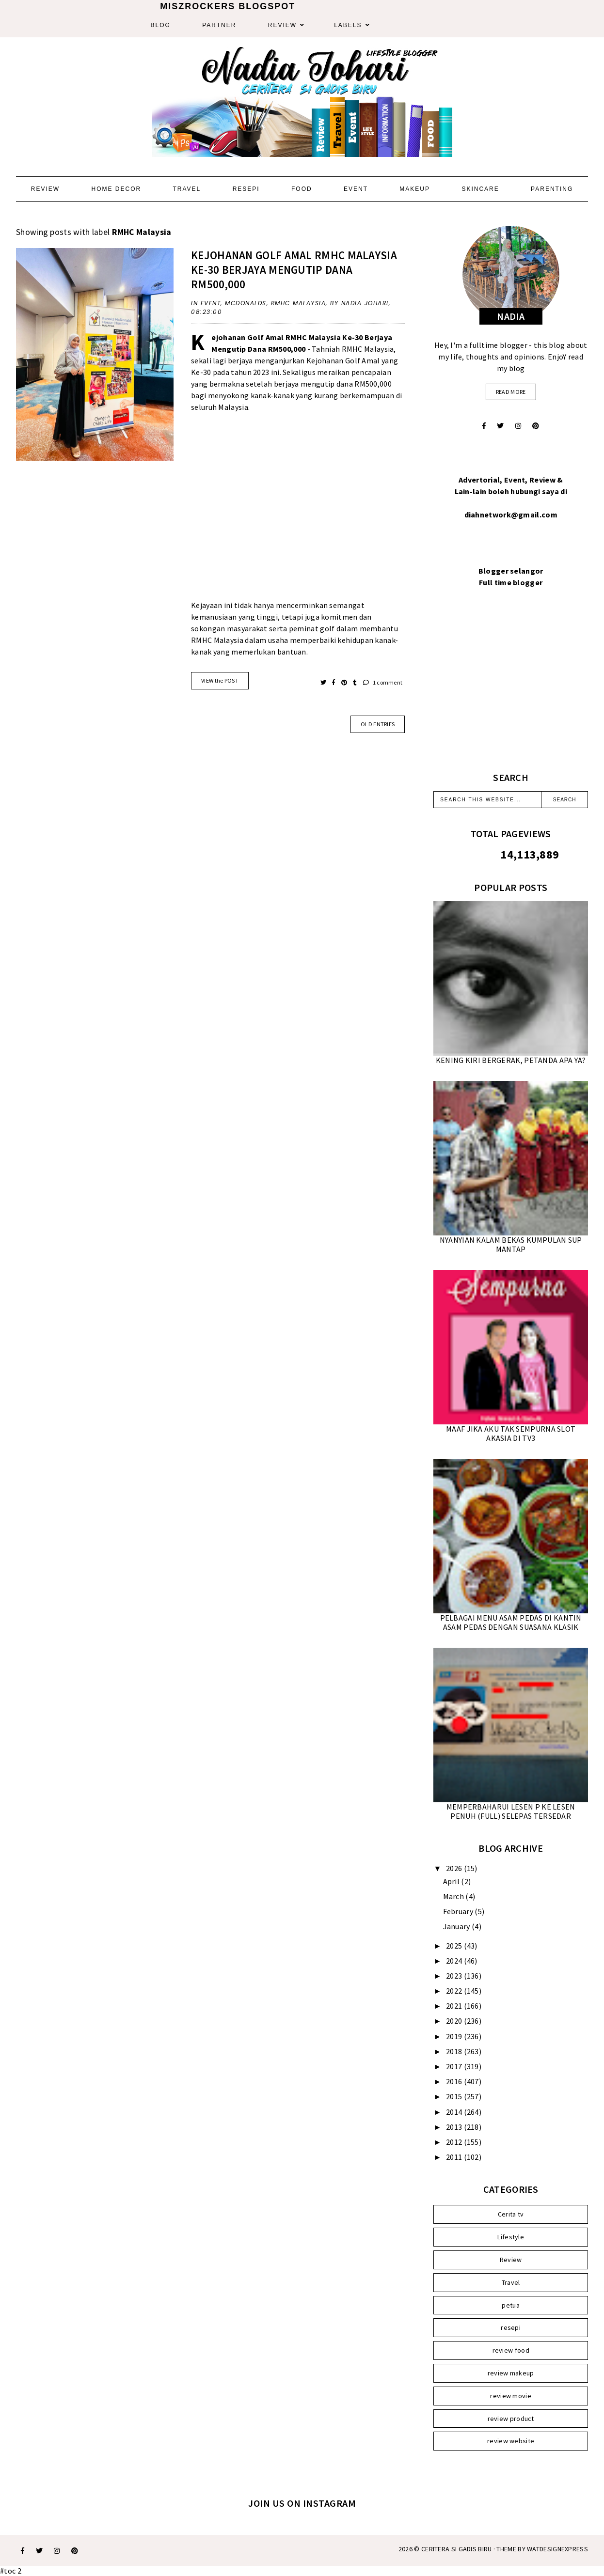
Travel (187, 189)
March (454, 1896)
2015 (455, 2096)
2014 (455, 2112)
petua (511, 2305)
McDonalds (246, 303)
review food (511, 2350)
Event (356, 189)
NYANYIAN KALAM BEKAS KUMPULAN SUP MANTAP (511, 1244)
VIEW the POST (219, 680)
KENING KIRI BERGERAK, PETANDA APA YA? (511, 1060)
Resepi (246, 189)
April (452, 1881)
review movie (510, 2395)
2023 (455, 1976)
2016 (455, 2081)
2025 (455, 1946)
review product (511, 2418)
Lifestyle (510, 2237)
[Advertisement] (298, 511)
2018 (455, 2051)
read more (511, 391)
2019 (455, 2036)
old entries (378, 724)
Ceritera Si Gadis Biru (456, 2549)
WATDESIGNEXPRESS (557, 2549)
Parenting (552, 189)
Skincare (480, 189)
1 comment (382, 682)
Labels (348, 25)
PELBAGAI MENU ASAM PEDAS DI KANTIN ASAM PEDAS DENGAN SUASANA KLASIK (511, 1622)
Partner (219, 25)
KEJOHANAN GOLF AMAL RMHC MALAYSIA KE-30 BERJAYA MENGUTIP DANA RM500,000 (294, 269)
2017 (455, 2066)
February (459, 1911)
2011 (455, 2157)
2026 (455, 1868)
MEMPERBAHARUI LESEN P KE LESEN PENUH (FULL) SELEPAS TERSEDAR (510, 1811)
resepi (511, 2327)
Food (301, 189)
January (457, 1926)
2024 (455, 1961)
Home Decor (116, 189)
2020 (455, 2021)
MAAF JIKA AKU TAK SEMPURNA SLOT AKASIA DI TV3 (510, 1433)
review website (510, 2440)
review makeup (511, 2373)
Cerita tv (511, 2214)
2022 (455, 1991)
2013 (455, 2127)
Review (282, 25)
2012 (455, 2142)
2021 (455, 2006)
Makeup (414, 189)
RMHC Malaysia (298, 303)
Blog (161, 25)
